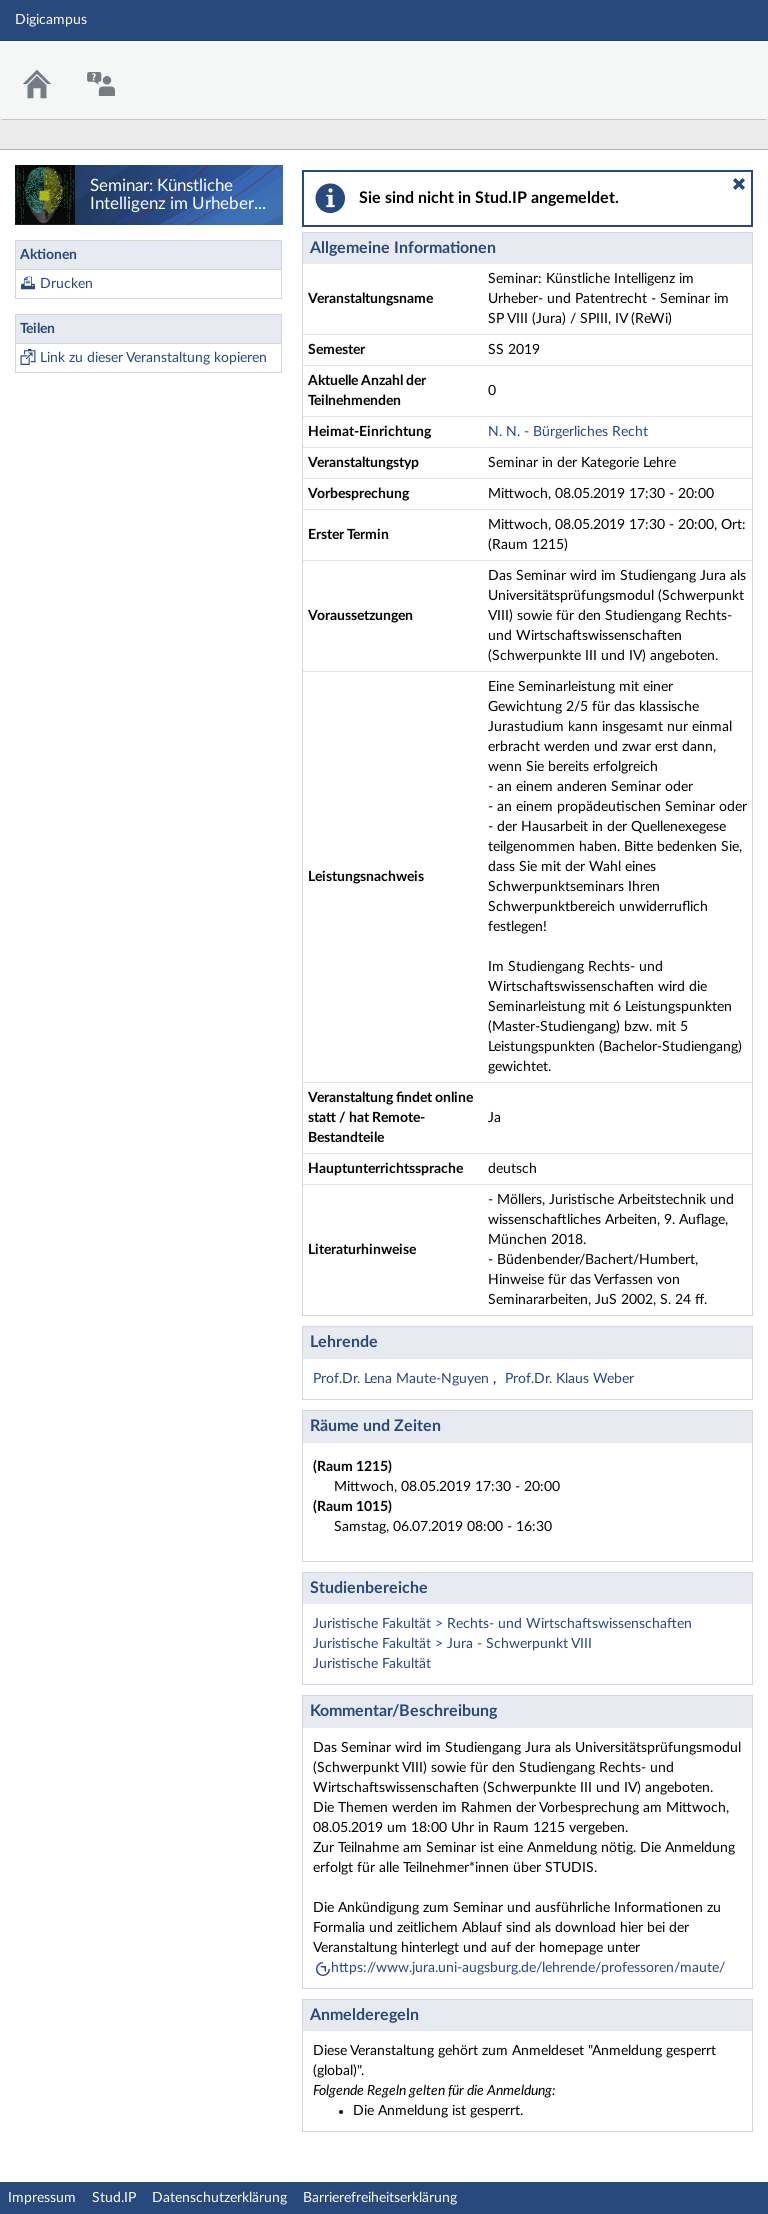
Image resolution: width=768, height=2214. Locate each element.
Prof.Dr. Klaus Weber (569, 1379)
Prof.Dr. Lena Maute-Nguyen (403, 1379)
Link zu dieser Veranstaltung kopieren (153, 358)
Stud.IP (114, 2198)
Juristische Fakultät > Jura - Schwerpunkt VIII (452, 1644)
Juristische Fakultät (372, 1664)
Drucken (66, 284)
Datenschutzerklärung (219, 2198)
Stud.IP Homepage (691, 67)
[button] (739, 184)
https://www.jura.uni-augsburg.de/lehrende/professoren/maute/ (528, 1968)
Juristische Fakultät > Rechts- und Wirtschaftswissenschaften (502, 1624)
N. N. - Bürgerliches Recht (568, 432)
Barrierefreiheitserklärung (380, 2198)
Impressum (42, 2198)
